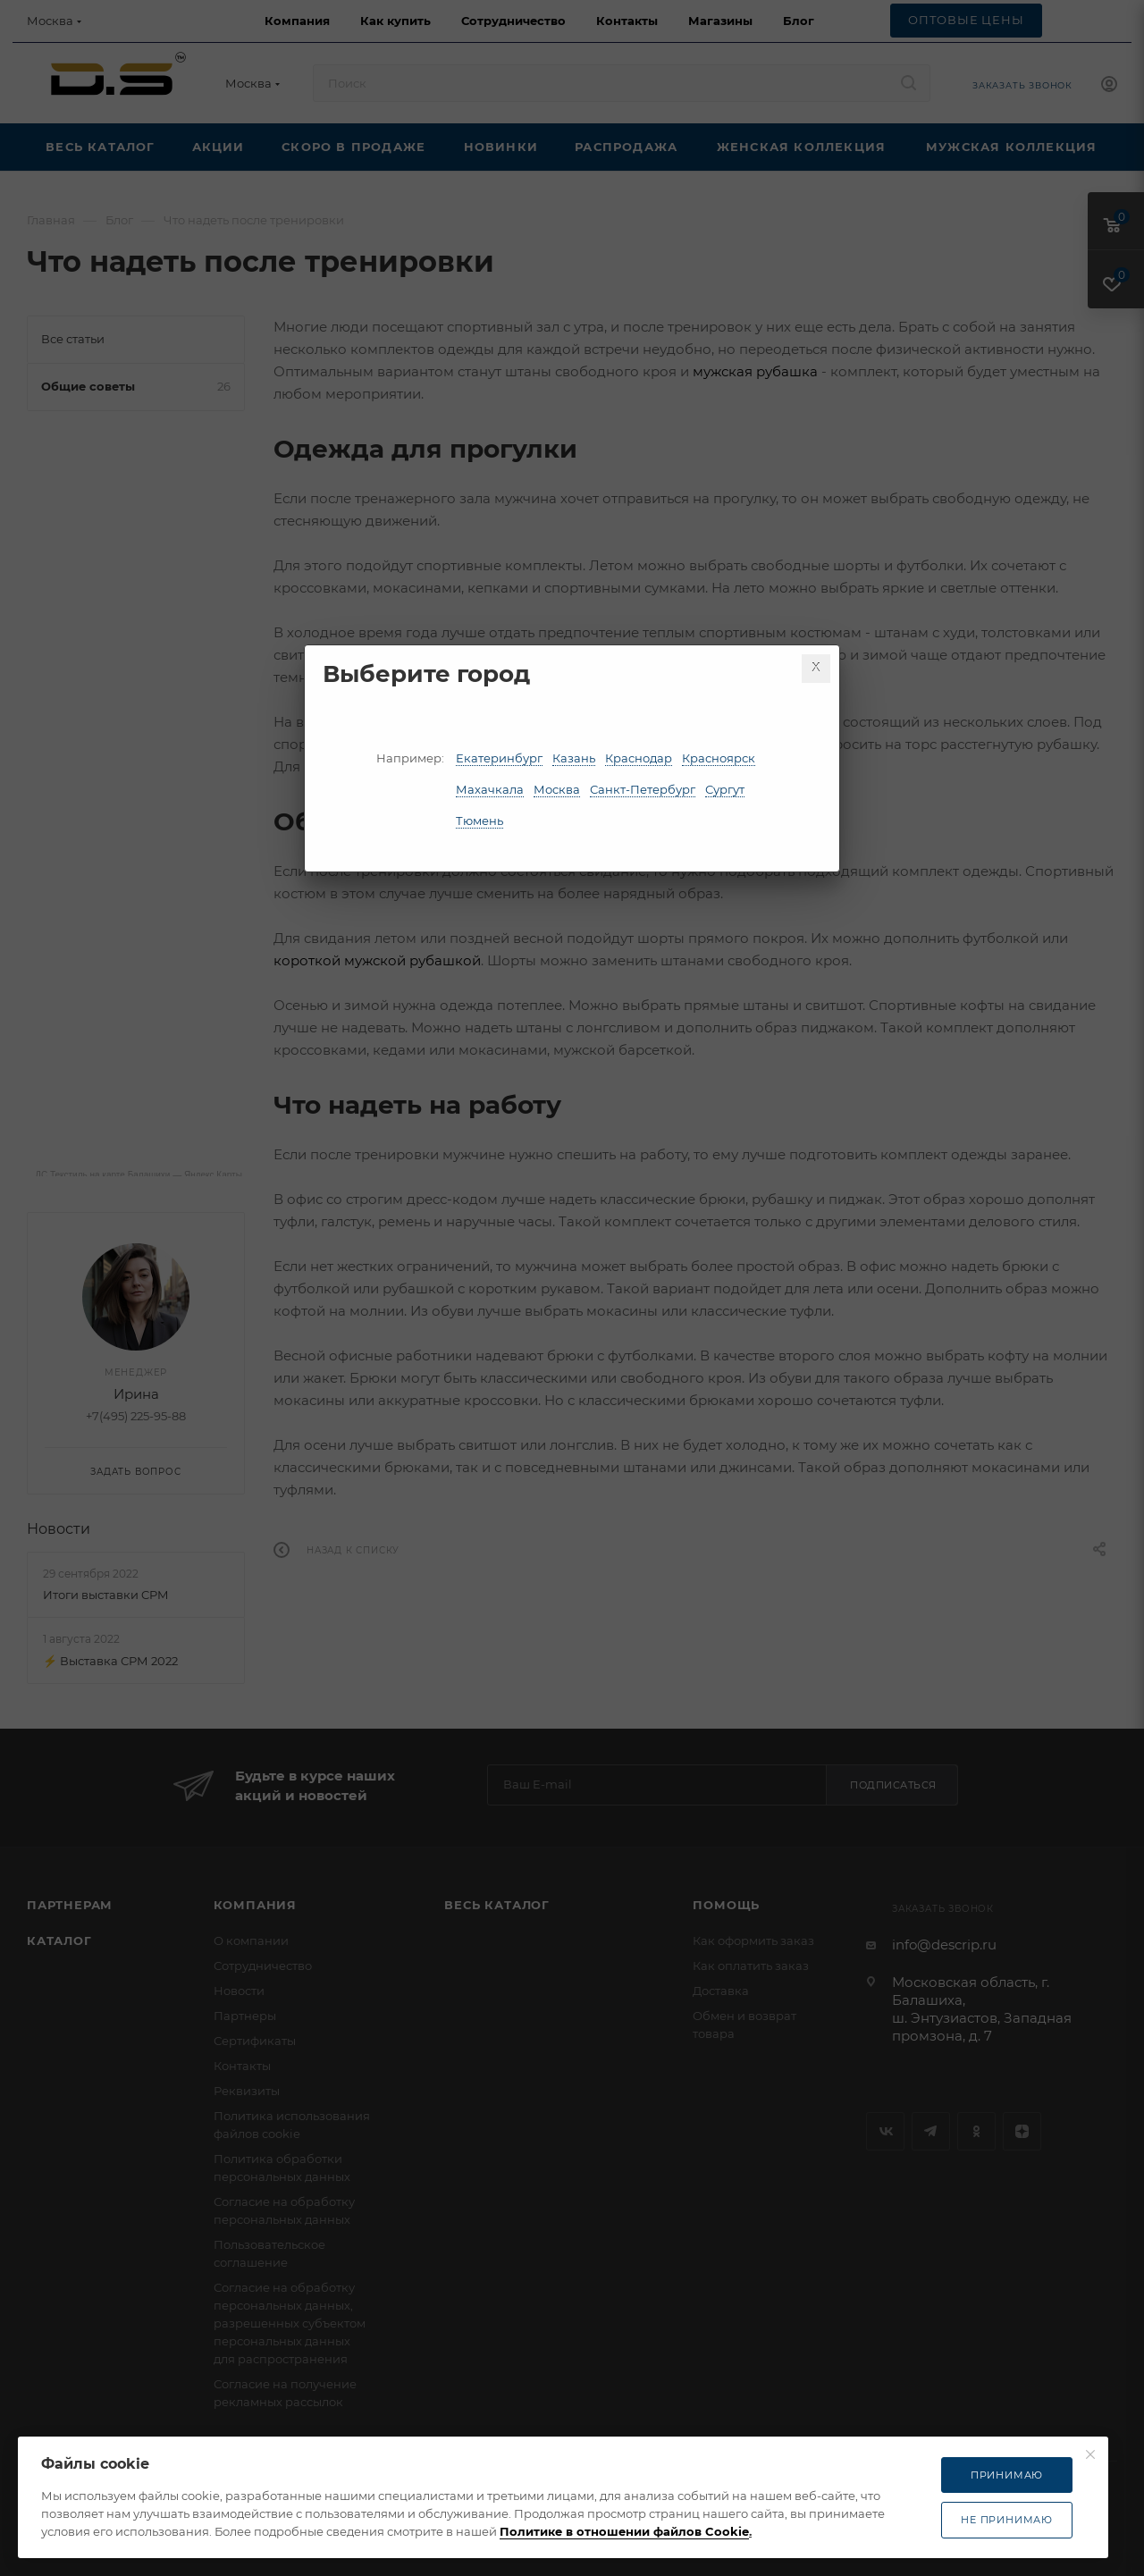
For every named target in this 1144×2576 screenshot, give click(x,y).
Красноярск (718, 758)
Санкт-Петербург (642, 789)
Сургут (724, 789)
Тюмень (479, 820)
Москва (557, 789)
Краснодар (638, 758)
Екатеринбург (499, 758)
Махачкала (490, 789)
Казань (573, 758)
